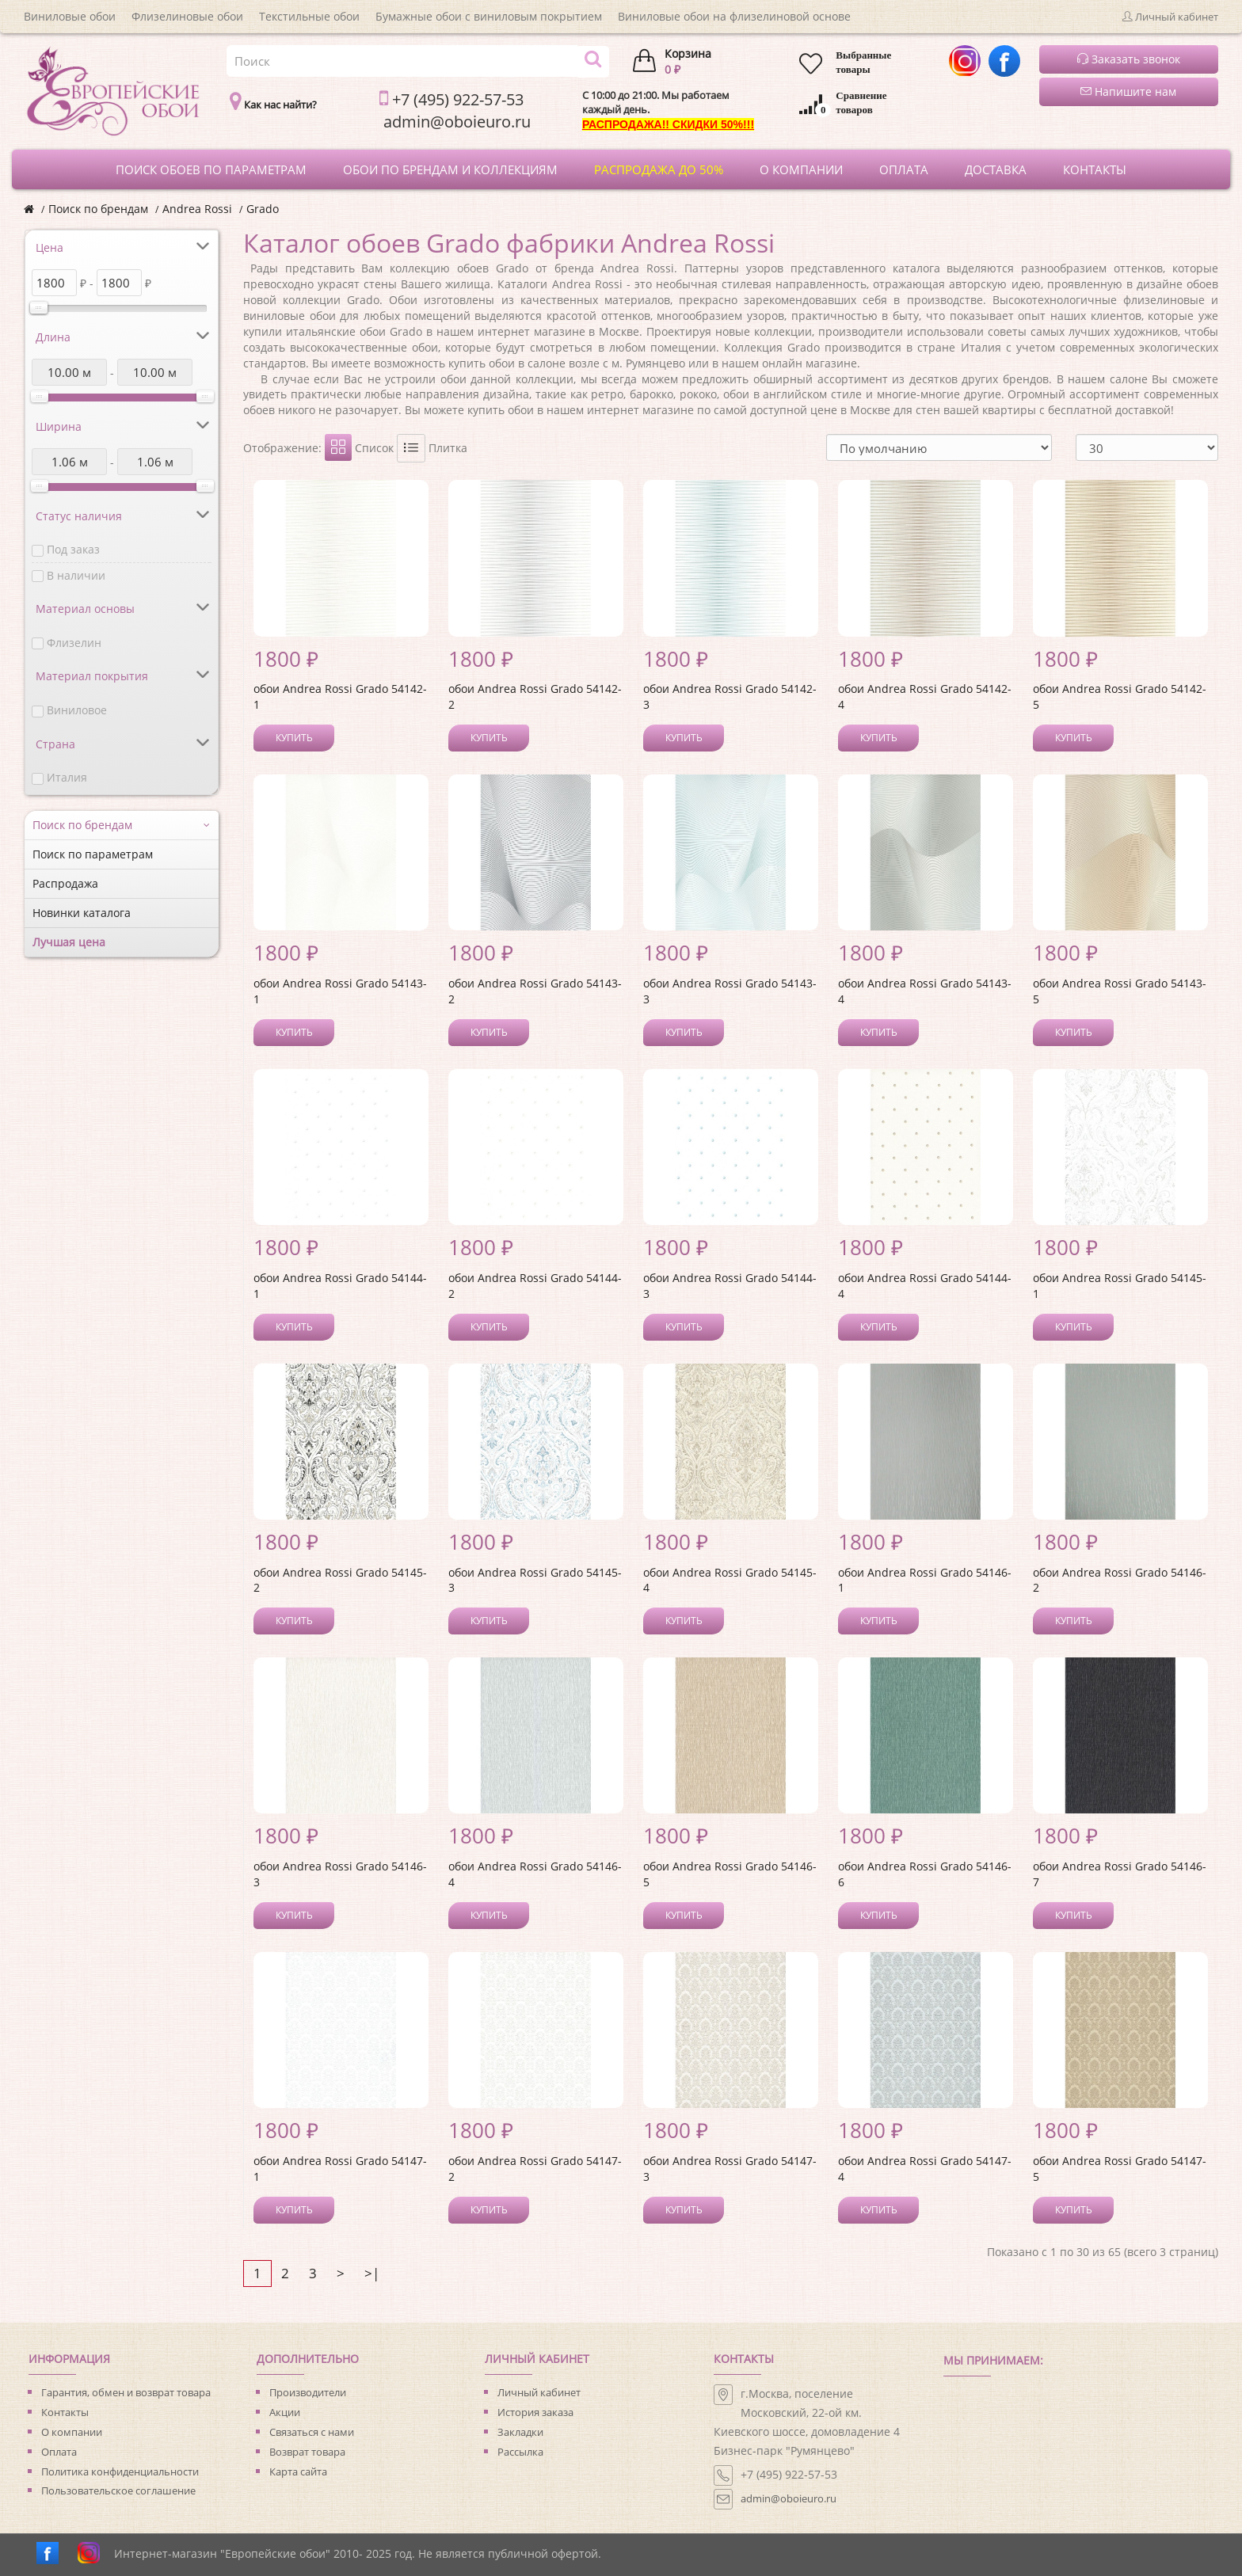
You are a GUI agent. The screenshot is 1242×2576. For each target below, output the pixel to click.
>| (371, 2273)
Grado (262, 208)
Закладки (520, 2432)
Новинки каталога (81, 912)
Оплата (59, 2452)
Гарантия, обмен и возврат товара (126, 2392)
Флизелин (74, 642)
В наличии (76, 575)
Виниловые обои (70, 16)
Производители (307, 2392)
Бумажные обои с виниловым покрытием (488, 16)
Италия (67, 777)
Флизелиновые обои (187, 16)
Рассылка (520, 2452)
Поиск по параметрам (92, 854)
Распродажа (65, 883)
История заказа (535, 2412)
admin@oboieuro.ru (788, 2498)
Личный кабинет (539, 2392)
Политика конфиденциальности (120, 2471)
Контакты (65, 2412)
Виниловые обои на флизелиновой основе (734, 16)
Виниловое (77, 709)
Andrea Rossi (197, 208)
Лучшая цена (68, 941)
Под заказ (73, 549)
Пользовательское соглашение (118, 2490)
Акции (284, 2412)
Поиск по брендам (98, 208)
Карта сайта (298, 2471)
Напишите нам (1128, 91)
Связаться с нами (311, 2432)
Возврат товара (307, 2452)
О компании (71, 2432)
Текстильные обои (309, 16)
